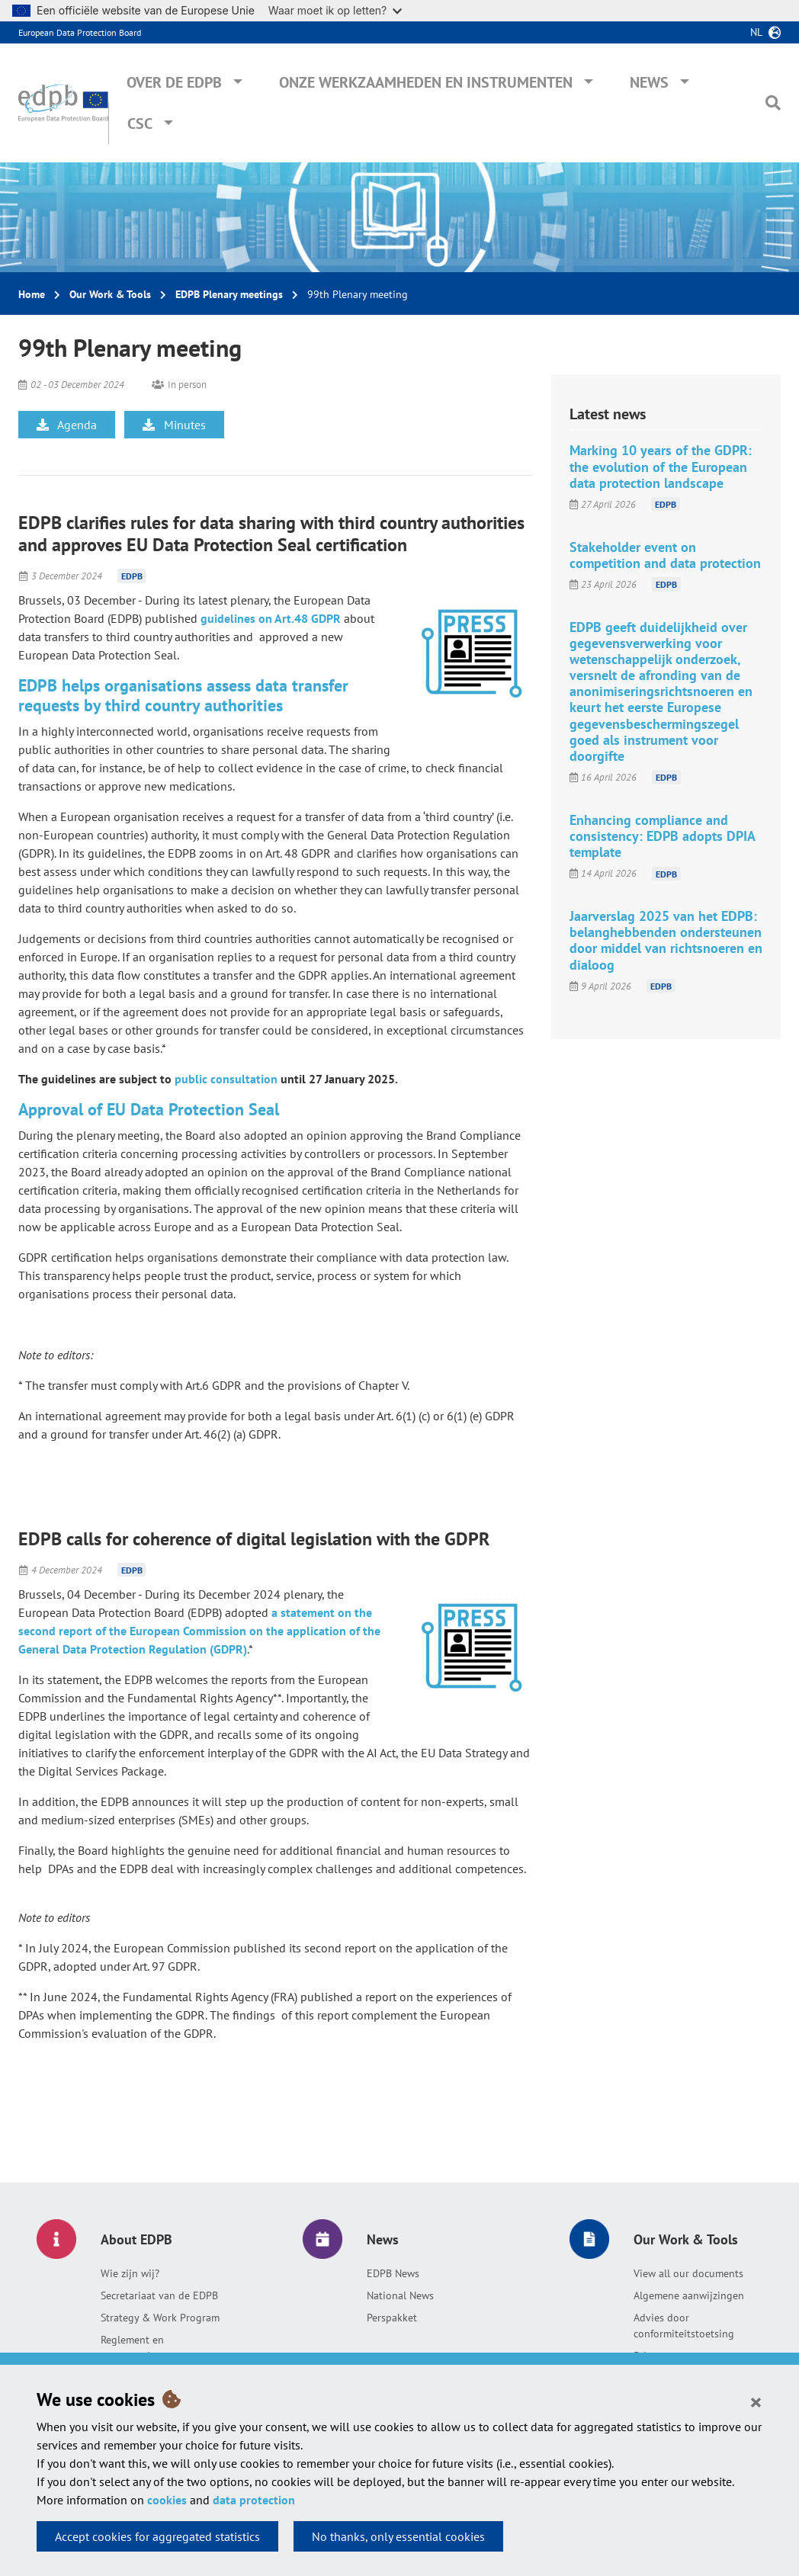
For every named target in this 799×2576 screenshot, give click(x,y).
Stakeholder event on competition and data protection (665, 555)
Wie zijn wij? (130, 2273)
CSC (139, 123)
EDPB (132, 576)
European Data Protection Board (79, 32)
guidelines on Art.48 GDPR (271, 618)
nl (756, 32)
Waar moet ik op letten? (335, 10)
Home (31, 294)
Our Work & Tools (110, 294)
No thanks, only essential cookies (398, 2536)
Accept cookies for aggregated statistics (157, 2536)
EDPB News (393, 2273)
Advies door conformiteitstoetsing (684, 2325)
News (649, 82)
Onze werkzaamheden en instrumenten (426, 82)
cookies (167, 2499)
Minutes (174, 424)
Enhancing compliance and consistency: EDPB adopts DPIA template (662, 836)
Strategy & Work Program (160, 2317)
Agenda (67, 424)
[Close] (755, 2401)
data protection (254, 2499)
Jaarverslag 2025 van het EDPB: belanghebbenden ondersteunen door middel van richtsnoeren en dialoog (666, 940)
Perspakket (392, 2317)
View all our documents (688, 2273)
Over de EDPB (174, 82)
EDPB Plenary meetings (229, 294)
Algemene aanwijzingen (689, 2295)
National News (400, 2295)
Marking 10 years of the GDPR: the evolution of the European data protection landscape (661, 466)
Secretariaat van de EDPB (159, 2295)
